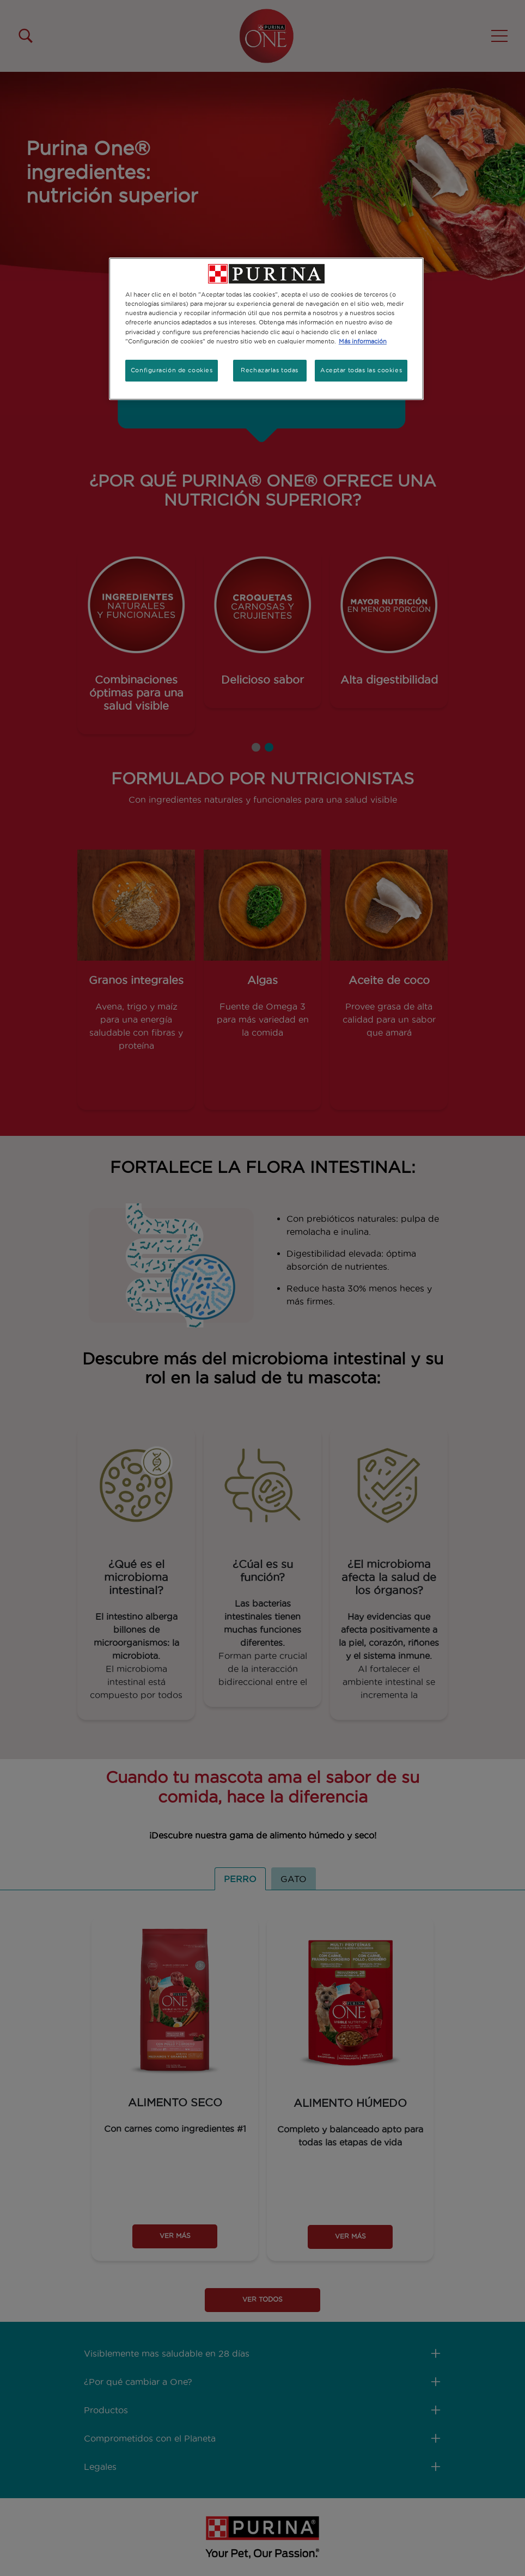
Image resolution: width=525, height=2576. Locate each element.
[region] (266, 328)
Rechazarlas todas (269, 370)
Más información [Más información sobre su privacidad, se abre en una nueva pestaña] (363, 341)
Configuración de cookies (172, 370)
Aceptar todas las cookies (361, 370)
